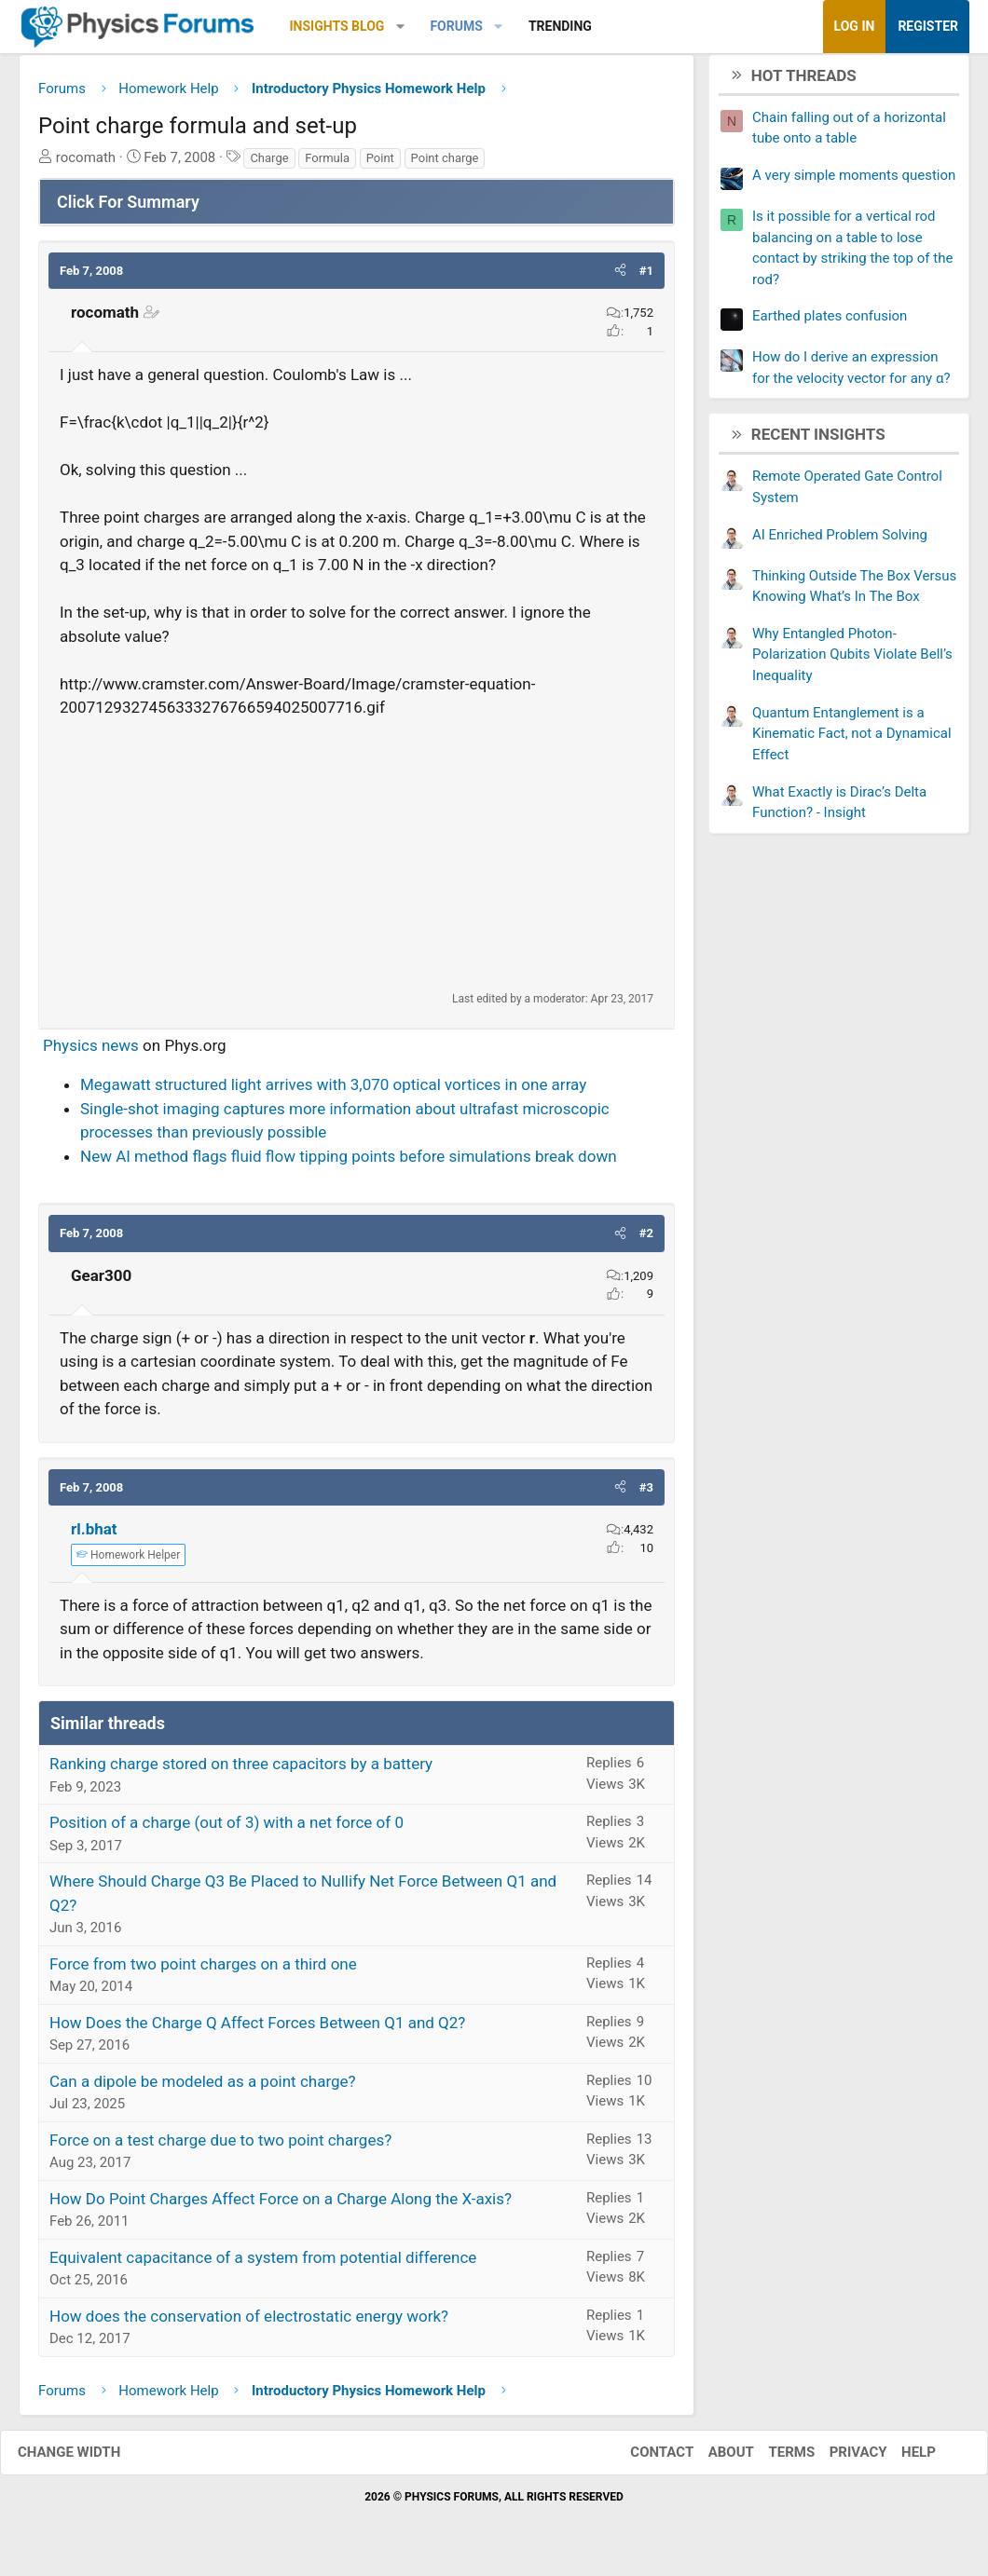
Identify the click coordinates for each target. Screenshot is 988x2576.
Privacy (840, 2459)
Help (900, 2459)
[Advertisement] (356, 860)
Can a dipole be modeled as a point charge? (202, 2088)
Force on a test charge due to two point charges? (220, 2146)
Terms (772, 2459)
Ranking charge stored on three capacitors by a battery (240, 1771)
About (712, 2459)
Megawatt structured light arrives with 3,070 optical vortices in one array (333, 1092)
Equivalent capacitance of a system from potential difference (262, 2264)
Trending (560, 26)
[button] (400, 26)
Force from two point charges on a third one (203, 1970)
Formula (327, 164)
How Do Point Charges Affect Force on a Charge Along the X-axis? (280, 2205)
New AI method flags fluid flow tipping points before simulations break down (348, 1162)
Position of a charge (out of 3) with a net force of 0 (226, 1829)
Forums (456, 26)
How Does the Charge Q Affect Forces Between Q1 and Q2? (257, 2029)
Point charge (445, 164)
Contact (643, 2459)
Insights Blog (337, 26)
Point (380, 164)
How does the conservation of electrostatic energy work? (248, 2322)
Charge (269, 164)
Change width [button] (87, 2459)
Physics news (91, 1052)
